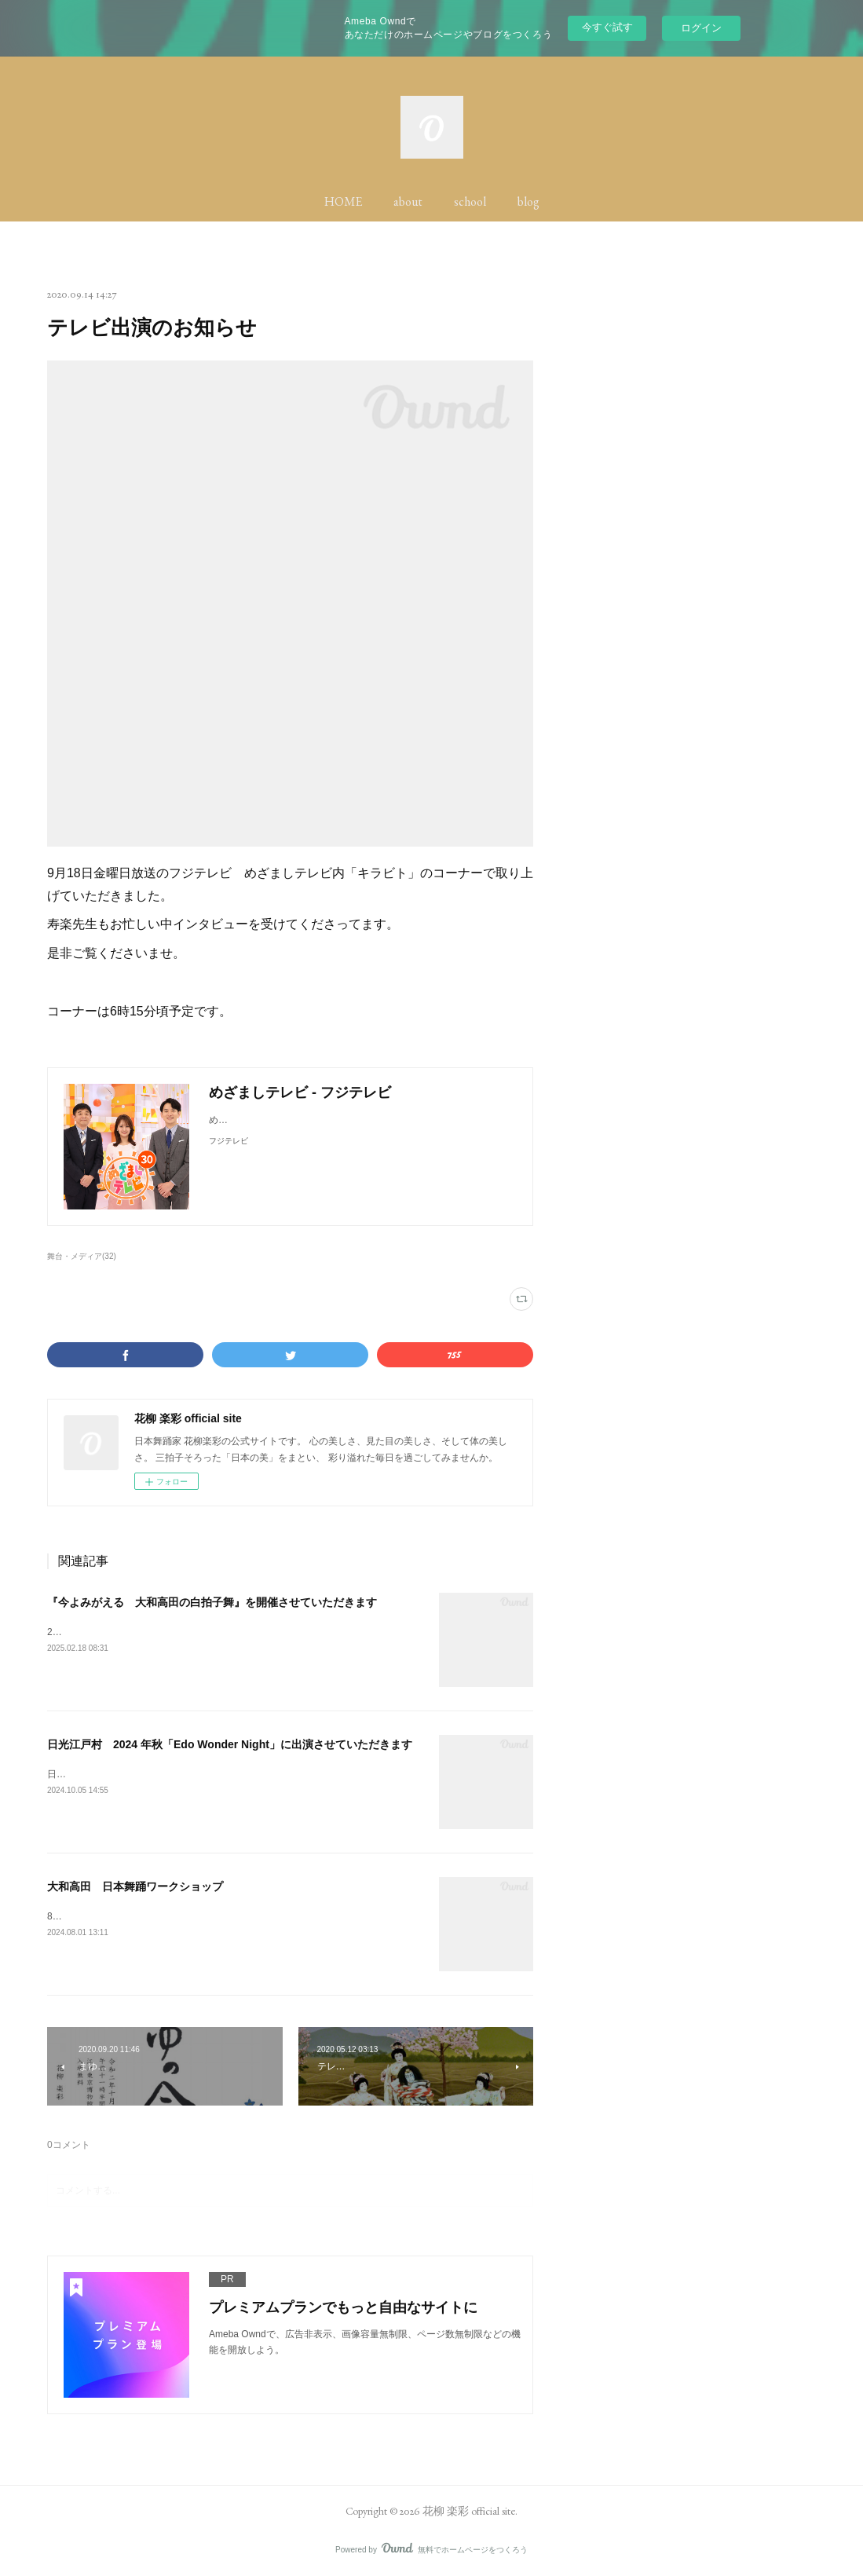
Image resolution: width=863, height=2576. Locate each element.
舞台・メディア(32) (81, 1256)
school (470, 201)
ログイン (701, 28)
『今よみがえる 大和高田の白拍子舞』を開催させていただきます (212, 1602)
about (407, 201)
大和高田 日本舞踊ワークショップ (135, 1886)
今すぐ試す (607, 27)
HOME (343, 201)
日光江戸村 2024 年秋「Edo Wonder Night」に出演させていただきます (229, 1744)
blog (528, 201)
